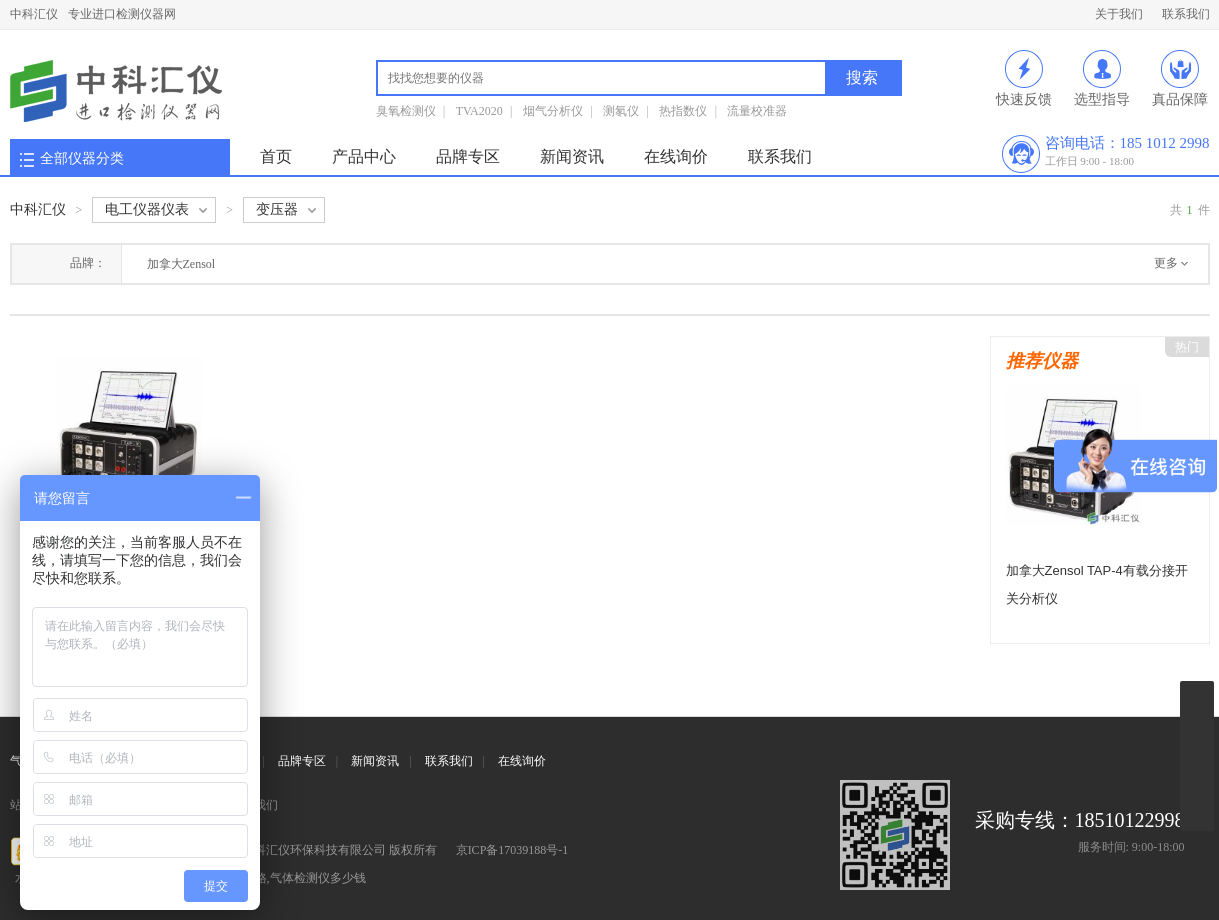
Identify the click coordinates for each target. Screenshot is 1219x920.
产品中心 (364, 156)
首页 (276, 156)
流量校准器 (757, 111)
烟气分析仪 (553, 111)
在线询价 (676, 156)
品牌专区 (468, 156)
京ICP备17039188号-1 (512, 850)
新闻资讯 (572, 156)
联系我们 (1186, 14)
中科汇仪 (34, 14)
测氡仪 (621, 111)
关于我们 (1119, 14)
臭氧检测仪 (406, 111)
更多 (1166, 263)
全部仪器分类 (82, 158)
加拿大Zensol (181, 264)
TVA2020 (479, 111)
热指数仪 (683, 111)
